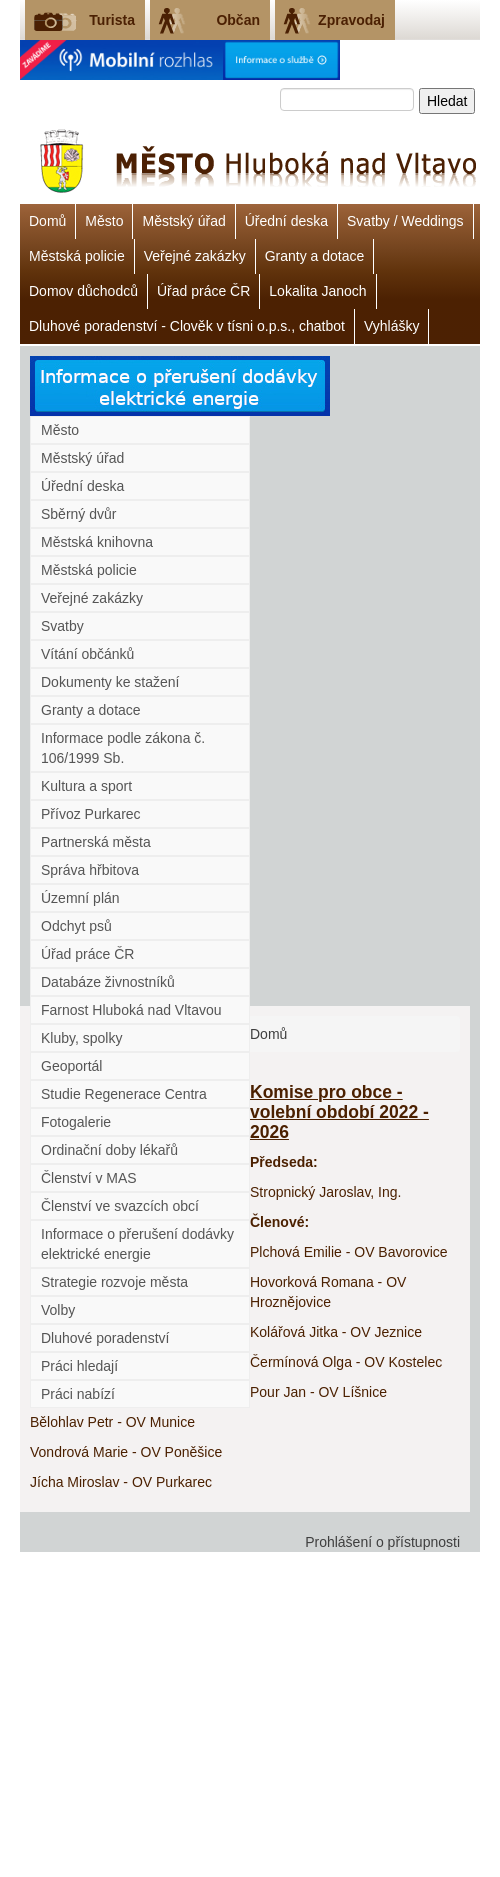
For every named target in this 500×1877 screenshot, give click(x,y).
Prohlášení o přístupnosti (382, 1542)
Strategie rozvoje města (114, 1282)
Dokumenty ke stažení (110, 682)
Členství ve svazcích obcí (120, 1206)
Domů (47, 221)
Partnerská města (96, 842)
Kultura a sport (86, 786)
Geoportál (71, 1066)
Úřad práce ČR (203, 291)
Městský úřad (183, 221)
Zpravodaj (351, 20)
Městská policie (77, 256)
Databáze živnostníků (108, 982)
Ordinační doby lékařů (109, 1150)
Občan (238, 20)
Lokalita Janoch (317, 291)
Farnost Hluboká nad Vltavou (131, 1010)
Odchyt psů (76, 926)
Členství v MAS (89, 1178)
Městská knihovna (97, 542)
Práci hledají (79, 1366)
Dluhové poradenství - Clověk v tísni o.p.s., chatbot (187, 326)
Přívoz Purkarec (91, 814)
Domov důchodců (83, 291)
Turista (112, 20)
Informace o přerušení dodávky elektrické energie (137, 1244)
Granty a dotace (315, 256)
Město (104, 221)
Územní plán (80, 898)
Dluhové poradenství (105, 1338)
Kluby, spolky (81, 1038)
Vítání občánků (87, 654)
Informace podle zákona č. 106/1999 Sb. (123, 748)
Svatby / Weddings (405, 221)
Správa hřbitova (90, 870)
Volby (58, 1310)
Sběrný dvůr (78, 514)
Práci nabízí (78, 1394)
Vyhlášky (392, 326)
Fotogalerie (76, 1122)
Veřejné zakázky (195, 256)
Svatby (62, 626)
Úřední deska (286, 221)
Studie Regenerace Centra (124, 1094)
